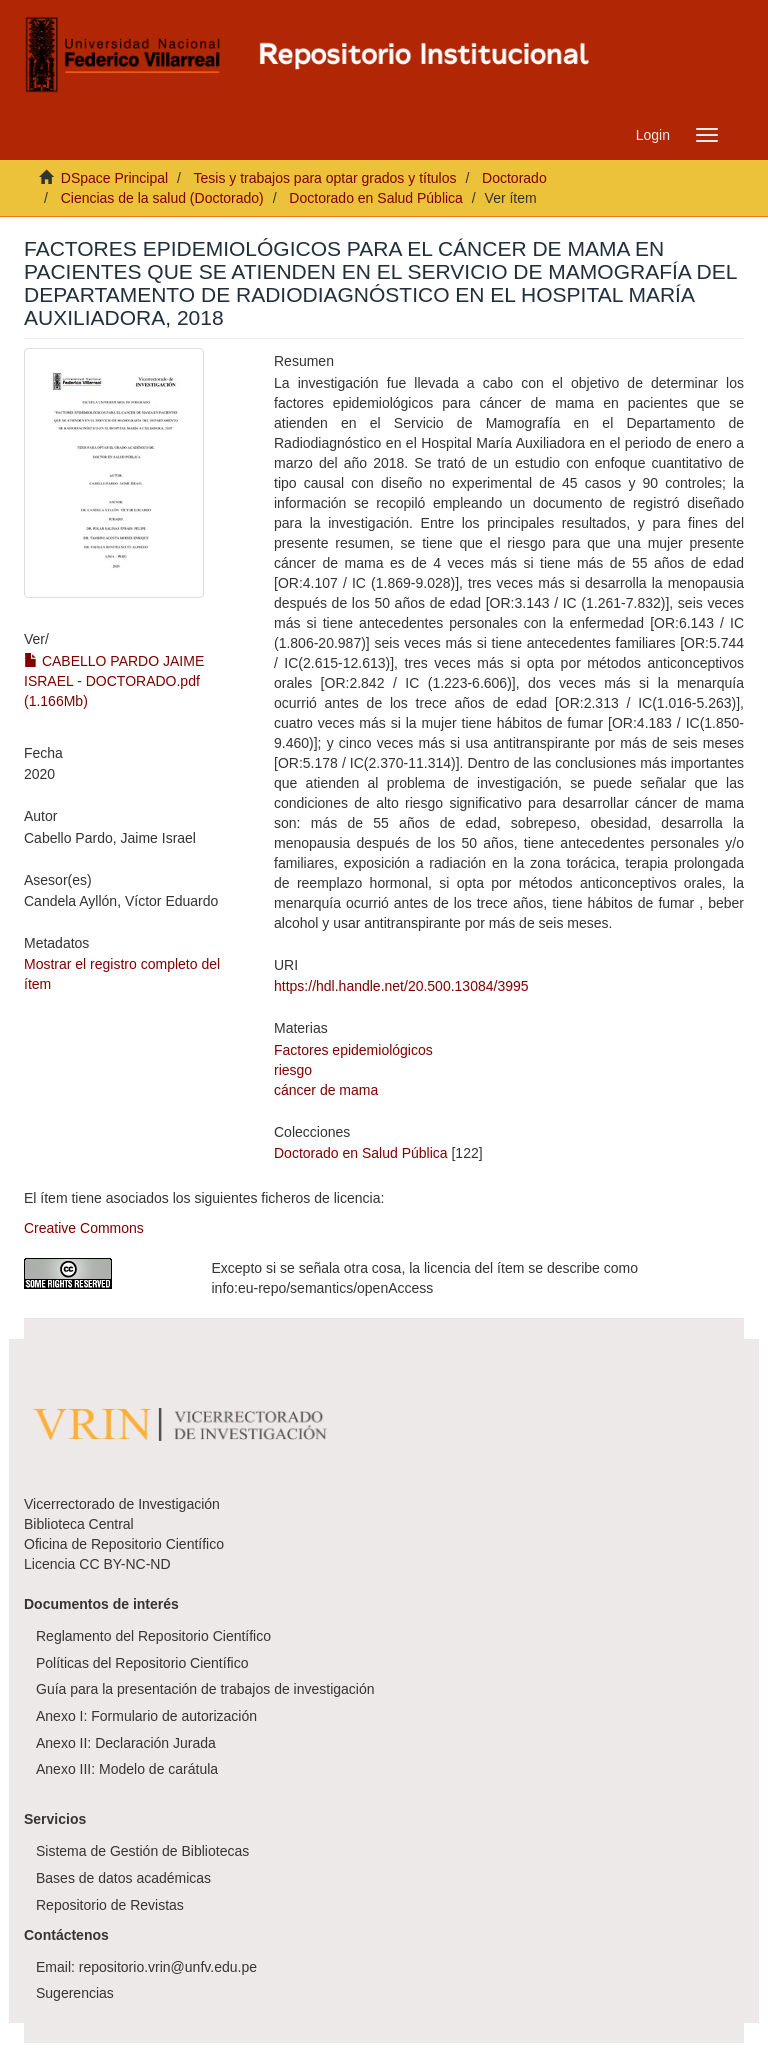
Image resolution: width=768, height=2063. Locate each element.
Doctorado (514, 178)
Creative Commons (84, 1228)
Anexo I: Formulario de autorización (146, 1716)
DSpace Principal (114, 178)
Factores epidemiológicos (353, 1050)
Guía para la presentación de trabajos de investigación (205, 1689)
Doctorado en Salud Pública (376, 198)
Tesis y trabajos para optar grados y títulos (324, 178)
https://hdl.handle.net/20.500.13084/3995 (401, 986)
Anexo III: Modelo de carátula (127, 1769)
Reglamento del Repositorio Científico (153, 1636)
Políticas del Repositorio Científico (142, 1663)
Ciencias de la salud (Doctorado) (162, 198)
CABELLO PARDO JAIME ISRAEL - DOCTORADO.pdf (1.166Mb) (114, 681)
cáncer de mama (326, 1090)
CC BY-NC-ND (124, 1564)
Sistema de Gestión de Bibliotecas (142, 1851)
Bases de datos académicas (123, 1878)
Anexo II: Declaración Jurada (126, 1743)
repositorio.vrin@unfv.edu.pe (168, 1967)
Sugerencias (75, 1993)
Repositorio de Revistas (110, 1905)
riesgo (293, 1070)
